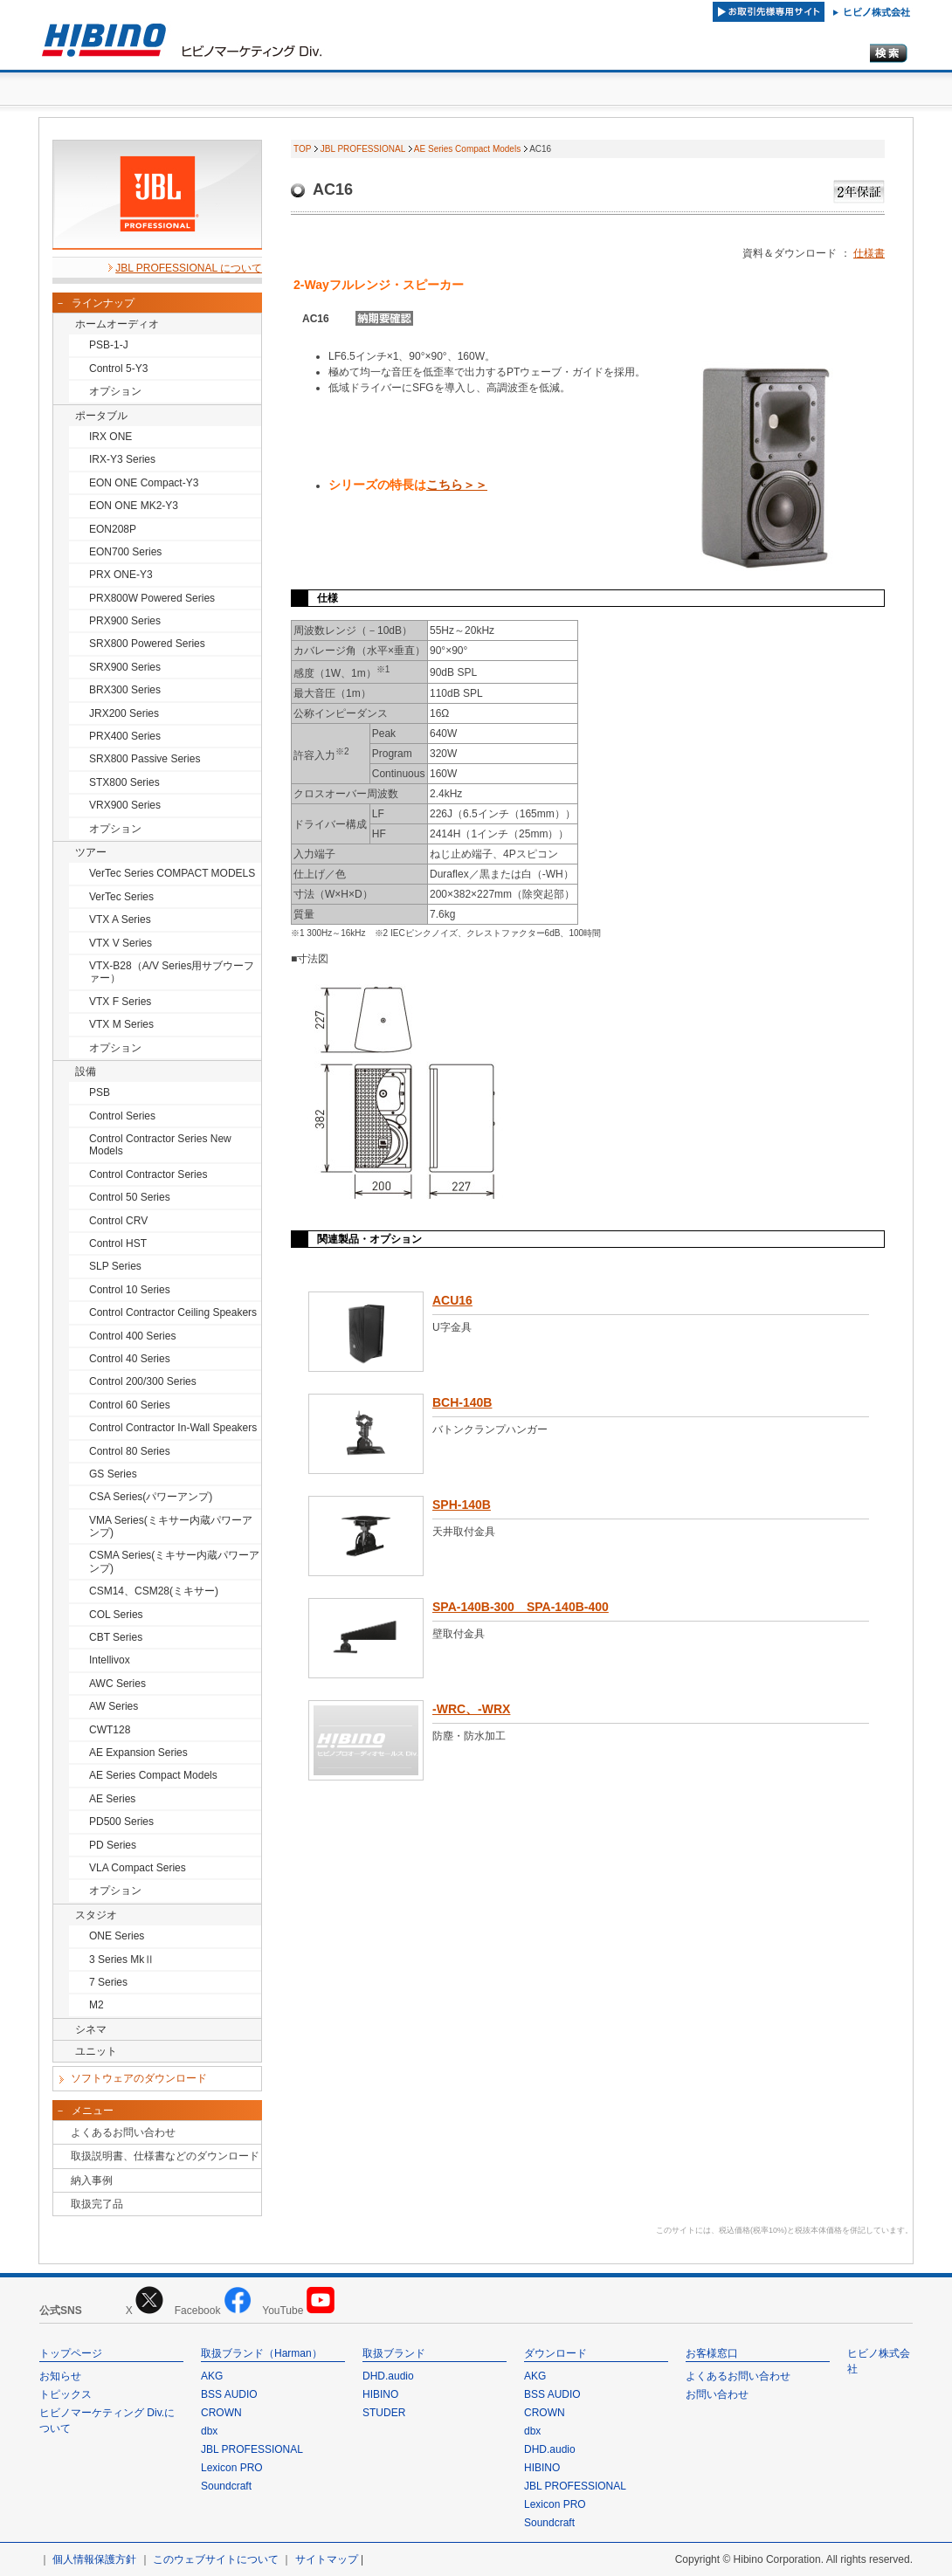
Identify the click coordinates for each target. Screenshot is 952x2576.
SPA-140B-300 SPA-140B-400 (520, 1607)
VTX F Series (120, 1001)
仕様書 (869, 253)
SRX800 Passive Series (144, 759)
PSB (99, 1092)
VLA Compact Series (137, 1868)
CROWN (221, 2413)
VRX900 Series (125, 805)
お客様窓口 (712, 2353)
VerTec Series (121, 897)
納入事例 (92, 2180)
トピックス (65, 2394)
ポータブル (101, 416)
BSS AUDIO (229, 2394)
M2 (96, 2005)
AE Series (112, 1799)
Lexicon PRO (232, 2468)
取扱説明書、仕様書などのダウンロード (165, 2156)
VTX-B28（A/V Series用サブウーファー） (171, 972)
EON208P (112, 529)
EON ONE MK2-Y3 (133, 505)
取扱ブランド (393, 2353)
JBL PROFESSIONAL (363, 149)
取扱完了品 (97, 2204)
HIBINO (380, 2394)
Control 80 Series (129, 1451)
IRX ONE (110, 436)
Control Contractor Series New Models (160, 1145)
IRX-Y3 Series (122, 459)
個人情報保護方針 (94, 2559)
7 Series (108, 1982)
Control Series (122, 1116)
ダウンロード (555, 2353)
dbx (209, 2431)
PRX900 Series (125, 621)
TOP (302, 149)
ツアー (91, 852)
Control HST (118, 1243)
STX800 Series (124, 782)
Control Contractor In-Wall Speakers (173, 1428)
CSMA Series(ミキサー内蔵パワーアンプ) (174, 1561)
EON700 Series (125, 552)
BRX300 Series (125, 690)
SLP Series (115, 1266)
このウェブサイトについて (216, 2559)
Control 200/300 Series (143, 1381)
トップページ (70, 2353)
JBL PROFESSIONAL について (188, 268)
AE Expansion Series (138, 1752)
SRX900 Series (125, 667)
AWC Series (117, 1683)
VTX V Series (120, 943)
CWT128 (109, 1730)
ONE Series (116, 1936)
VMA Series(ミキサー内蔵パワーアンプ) (170, 1526)
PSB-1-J (108, 345)
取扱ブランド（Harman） (261, 2353)
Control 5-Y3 (118, 368)
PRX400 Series (125, 736)
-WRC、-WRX (471, 1709)
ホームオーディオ (117, 324)
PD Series (112, 1845)
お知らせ (60, 2376)
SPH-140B (461, 1505)
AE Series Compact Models (153, 1775)
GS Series (113, 1474)
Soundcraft (226, 2486)
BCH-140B (462, 1402)
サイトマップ (326, 2559)
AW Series (113, 1706)
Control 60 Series (129, 1405)
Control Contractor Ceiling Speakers (173, 1312)
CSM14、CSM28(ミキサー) (153, 1591)
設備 (85, 1071)
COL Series (116, 1614)
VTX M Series (121, 1024)
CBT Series (115, 1637)
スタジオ (96, 1915)
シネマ (91, 2029)
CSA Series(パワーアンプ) (150, 1497)
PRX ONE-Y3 (121, 574)
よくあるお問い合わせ (123, 2132)
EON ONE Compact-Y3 (143, 483)
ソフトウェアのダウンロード (139, 2078)
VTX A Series (120, 919)
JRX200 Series (124, 713)
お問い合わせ (717, 2394)
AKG (212, 2376)
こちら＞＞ (456, 485)
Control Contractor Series (148, 1174)
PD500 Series (121, 1821)
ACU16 (452, 1300)
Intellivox (109, 1660)
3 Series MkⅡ (122, 1959)
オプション (115, 391)
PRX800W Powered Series (152, 598)
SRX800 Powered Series (147, 643)
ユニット (96, 2051)
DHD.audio (388, 2376)
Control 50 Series (129, 1197)
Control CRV (118, 1221)
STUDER (383, 2413)
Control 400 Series (132, 1336)
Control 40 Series (129, 1359)
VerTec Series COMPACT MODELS (172, 873)
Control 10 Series (129, 1290)
